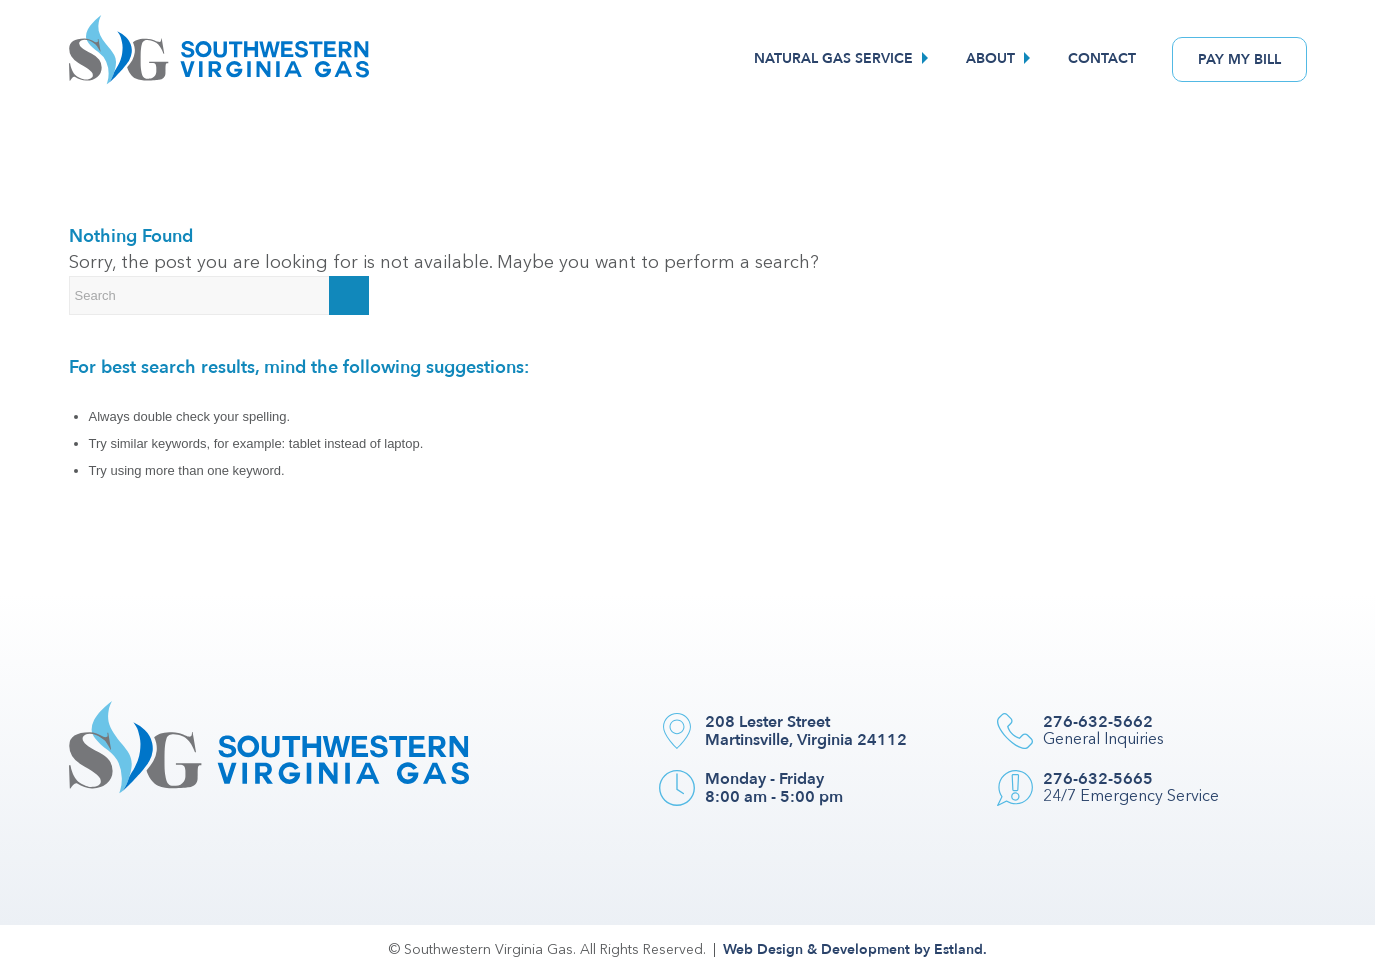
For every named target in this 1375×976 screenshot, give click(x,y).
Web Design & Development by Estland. (855, 949)
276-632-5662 (1098, 722)
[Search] (219, 295)
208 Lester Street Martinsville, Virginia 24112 (806, 731)
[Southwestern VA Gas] (219, 59)
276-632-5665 (1098, 779)
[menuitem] (844, 59)
